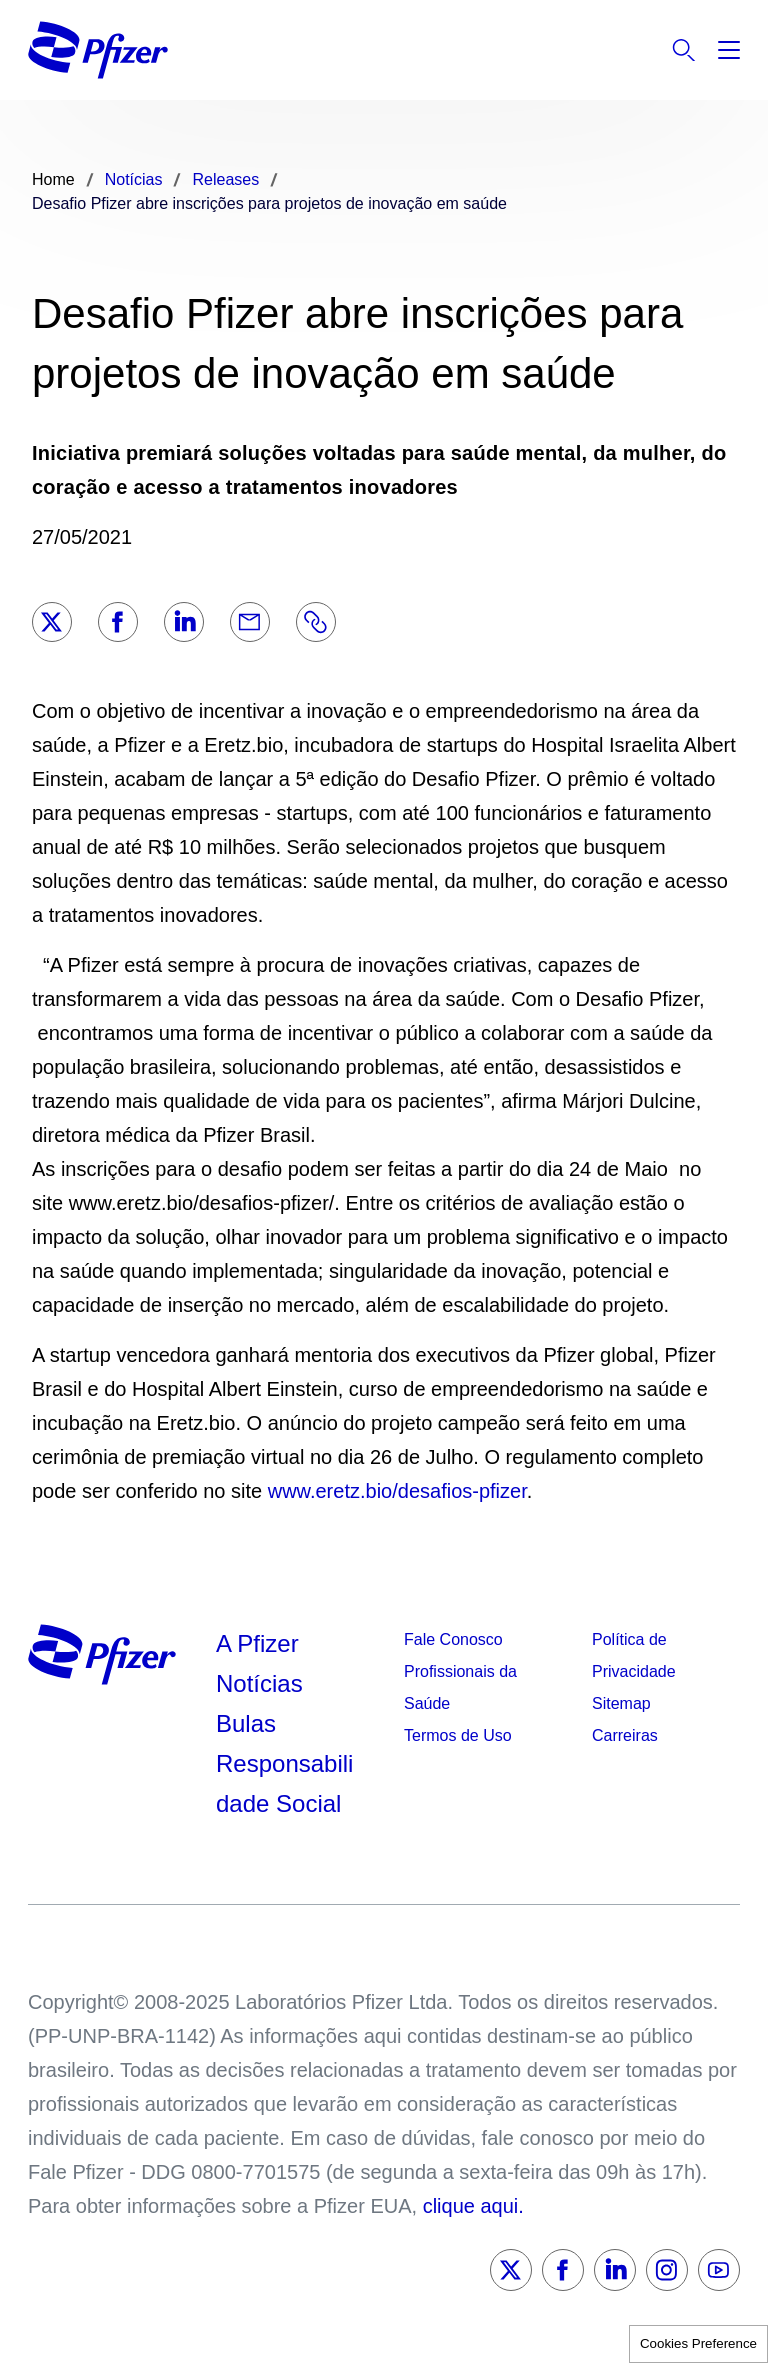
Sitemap (621, 1703)
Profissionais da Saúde (460, 1687)
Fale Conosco (453, 1639)
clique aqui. (473, 2206)
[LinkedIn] (184, 622)
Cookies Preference (698, 2343)
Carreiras (625, 1735)
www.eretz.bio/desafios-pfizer (394, 1491)
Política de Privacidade (634, 1655)
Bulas (249, 1723)
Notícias (262, 1683)
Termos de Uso (458, 1735)
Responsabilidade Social (284, 1783)
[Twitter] (52, 622)
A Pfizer (257, 1643)
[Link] (316, 622)
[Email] (250, 622)
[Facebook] (118, 622)
